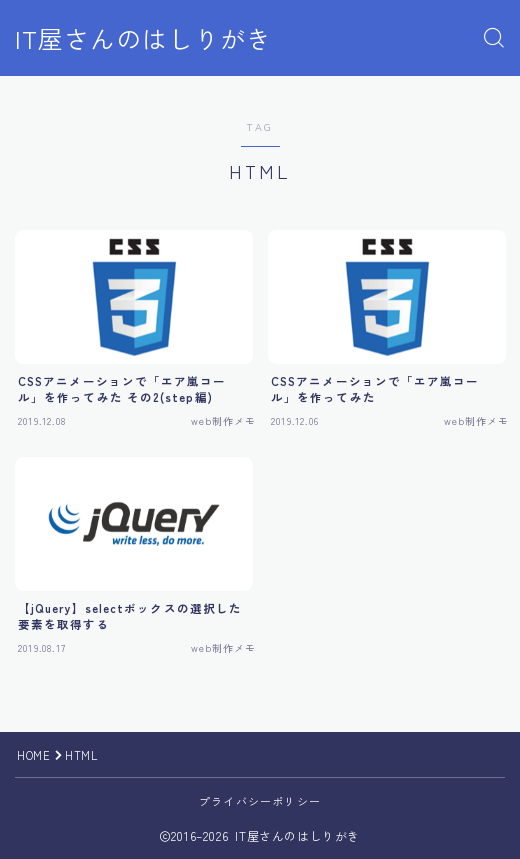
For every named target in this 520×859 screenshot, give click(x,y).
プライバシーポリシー (260, 801)
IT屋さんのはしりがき (143, 39)
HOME (33, 755)
